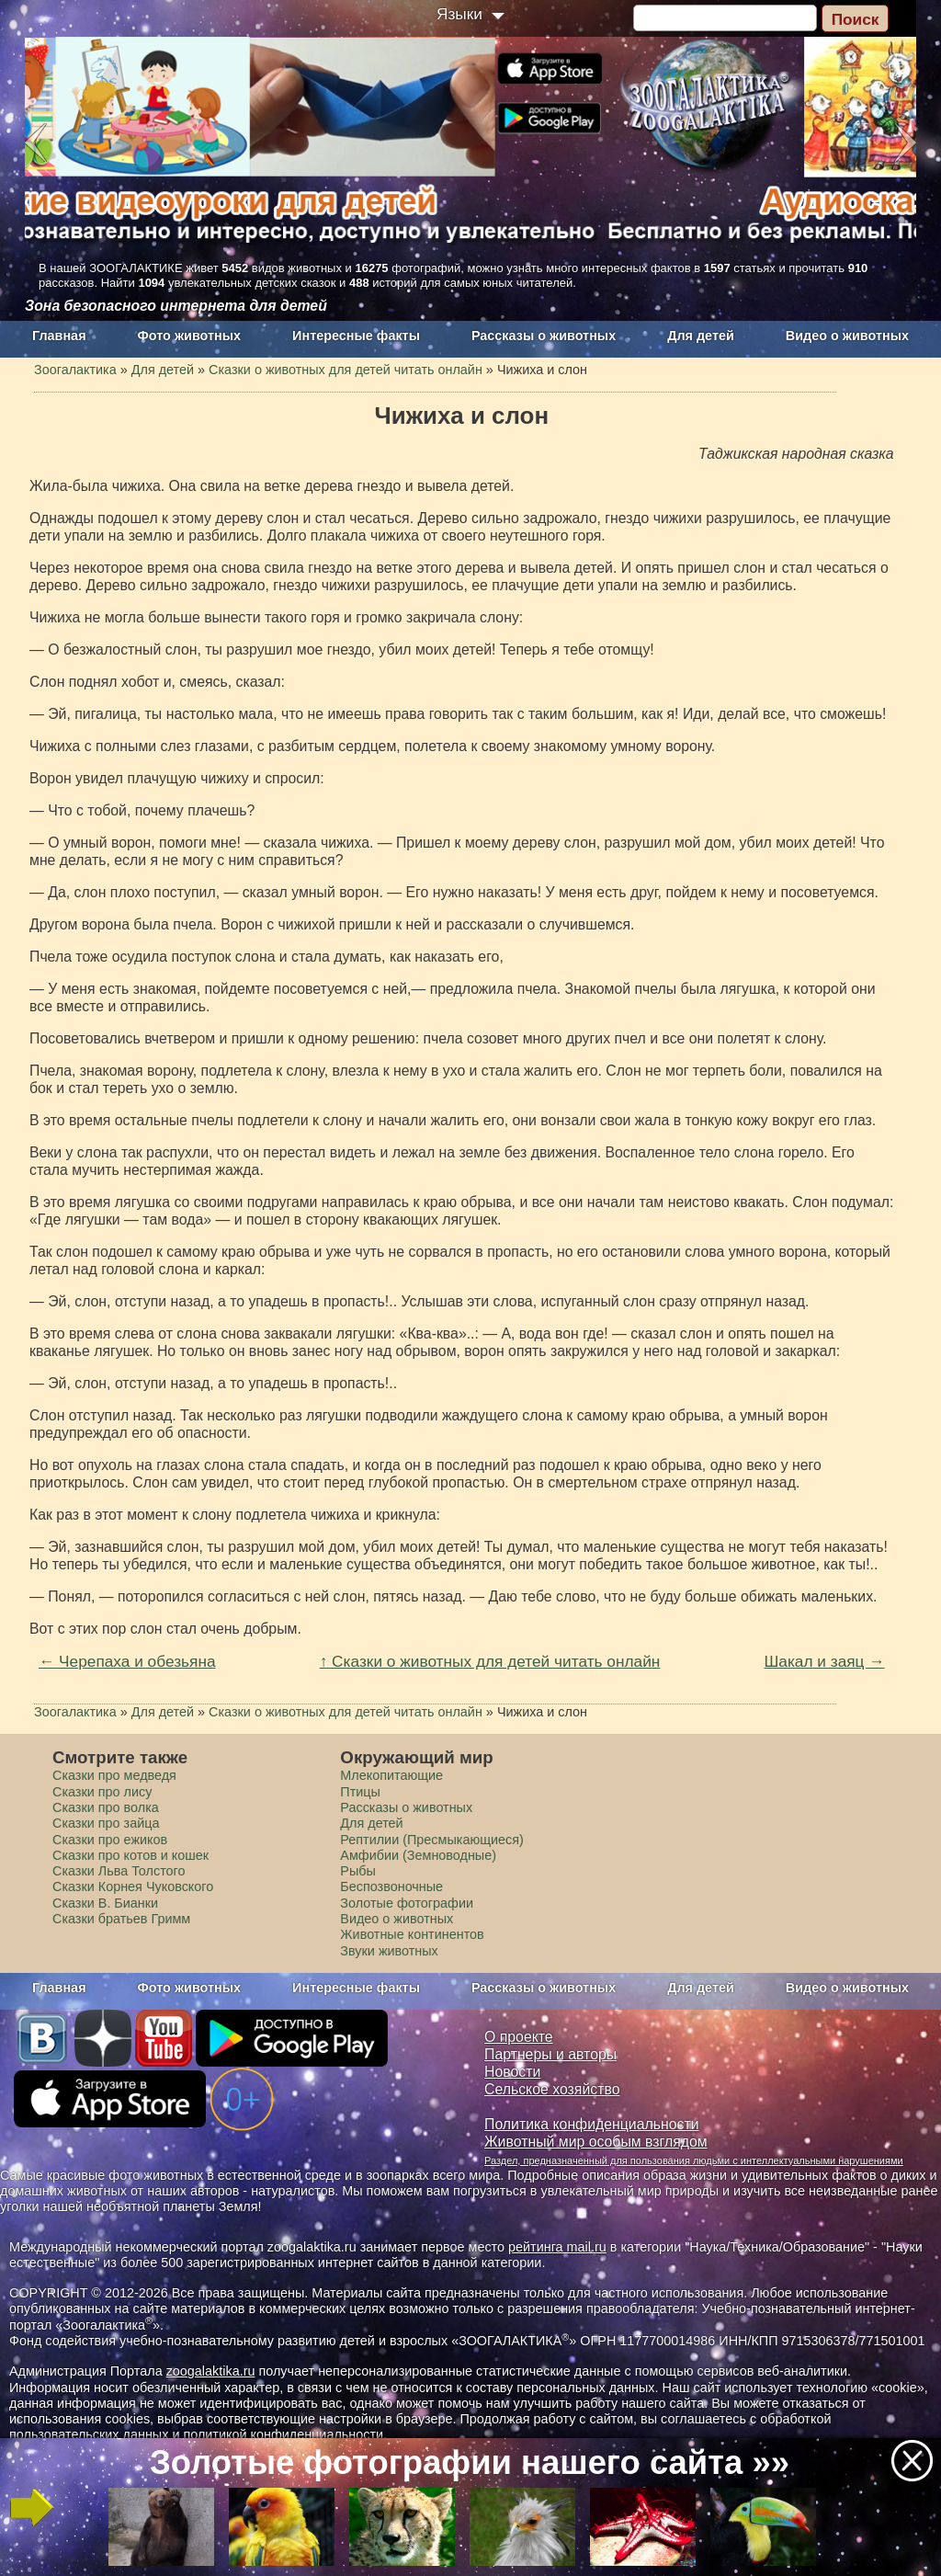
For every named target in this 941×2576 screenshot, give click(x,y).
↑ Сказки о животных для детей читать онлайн (490, 1661)
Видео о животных (847, 335)
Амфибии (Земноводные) (418, 1855)
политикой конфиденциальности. (285, 2434)
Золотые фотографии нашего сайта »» (469, 2462)
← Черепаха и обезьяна (127, 1661)
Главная (59, 335)
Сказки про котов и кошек (130, 1855)
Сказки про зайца (105, 1823)
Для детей (700, 335)
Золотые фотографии (406, 1903)
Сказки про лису (102, 1791)
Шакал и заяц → (824, 1661)
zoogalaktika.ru (210, 2371)
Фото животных (190, 335)
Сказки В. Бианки (105, 1903)
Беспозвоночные (391, 1886)
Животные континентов (411, 1934)
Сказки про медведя (114, 1775)
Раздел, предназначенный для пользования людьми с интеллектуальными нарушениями (693, 2160)
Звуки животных (388, 1950)
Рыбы (358, 1871)
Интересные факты (356, 335)
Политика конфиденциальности (591, 2124)
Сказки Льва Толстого (119, 1871)
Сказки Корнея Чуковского (132, 1886)
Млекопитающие (391, 1775)
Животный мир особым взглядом (596, 2141)
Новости (512, 2072)
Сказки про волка (105, 1807)
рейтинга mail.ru (557, 2247)
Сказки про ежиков (109, 1839)
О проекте (518, 2037)
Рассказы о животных (543, 335)
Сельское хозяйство (551, 2089)
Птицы (360, 1791)
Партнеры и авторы (550, 2054)
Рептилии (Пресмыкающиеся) (432, 1839)
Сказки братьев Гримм (121, 1918)
